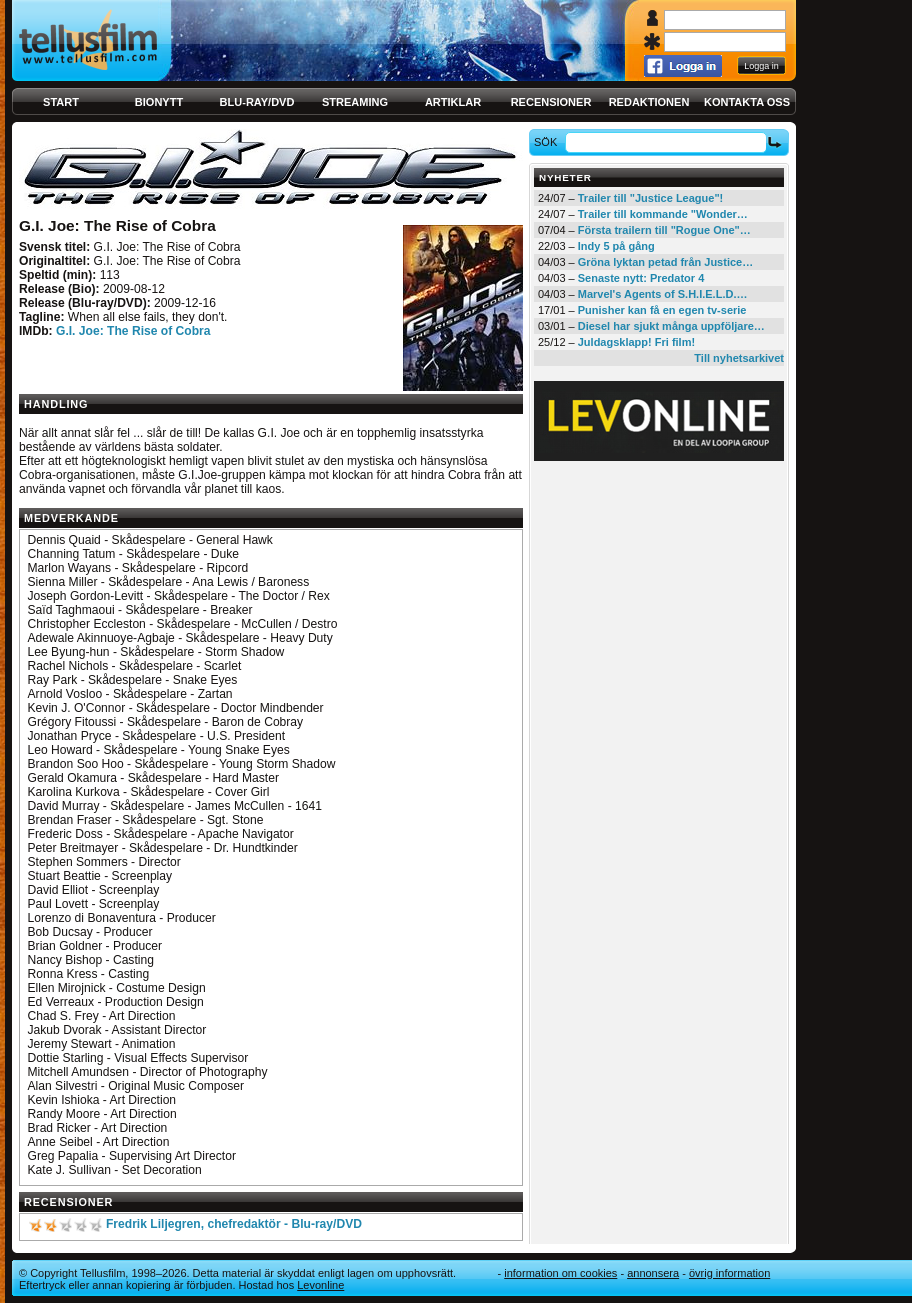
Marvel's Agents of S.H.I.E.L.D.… (663, 294)
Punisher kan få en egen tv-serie (662, 310)
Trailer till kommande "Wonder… (663, 214)
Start (61, 102)
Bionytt (159, 102)
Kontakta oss (747, 102)
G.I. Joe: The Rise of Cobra (133, 331)
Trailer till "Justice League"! (651, 198)
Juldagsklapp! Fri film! (636, 342)
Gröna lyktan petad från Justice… (665, 262)
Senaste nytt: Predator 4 (641, 278)
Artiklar (453, 102)
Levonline (320, 1285)
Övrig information (729, 1273)
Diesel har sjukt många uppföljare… (671, 326)
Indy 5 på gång (616, 246)
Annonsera (653, 1273)
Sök (548, 142)
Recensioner (551, 102)
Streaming (355, 102)
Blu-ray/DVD (257, 102)
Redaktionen (649, 102)
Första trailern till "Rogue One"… (664, 230)
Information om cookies (560, 1273)
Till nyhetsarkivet (739, 358)
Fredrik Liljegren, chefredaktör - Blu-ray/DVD (234, 1224)
